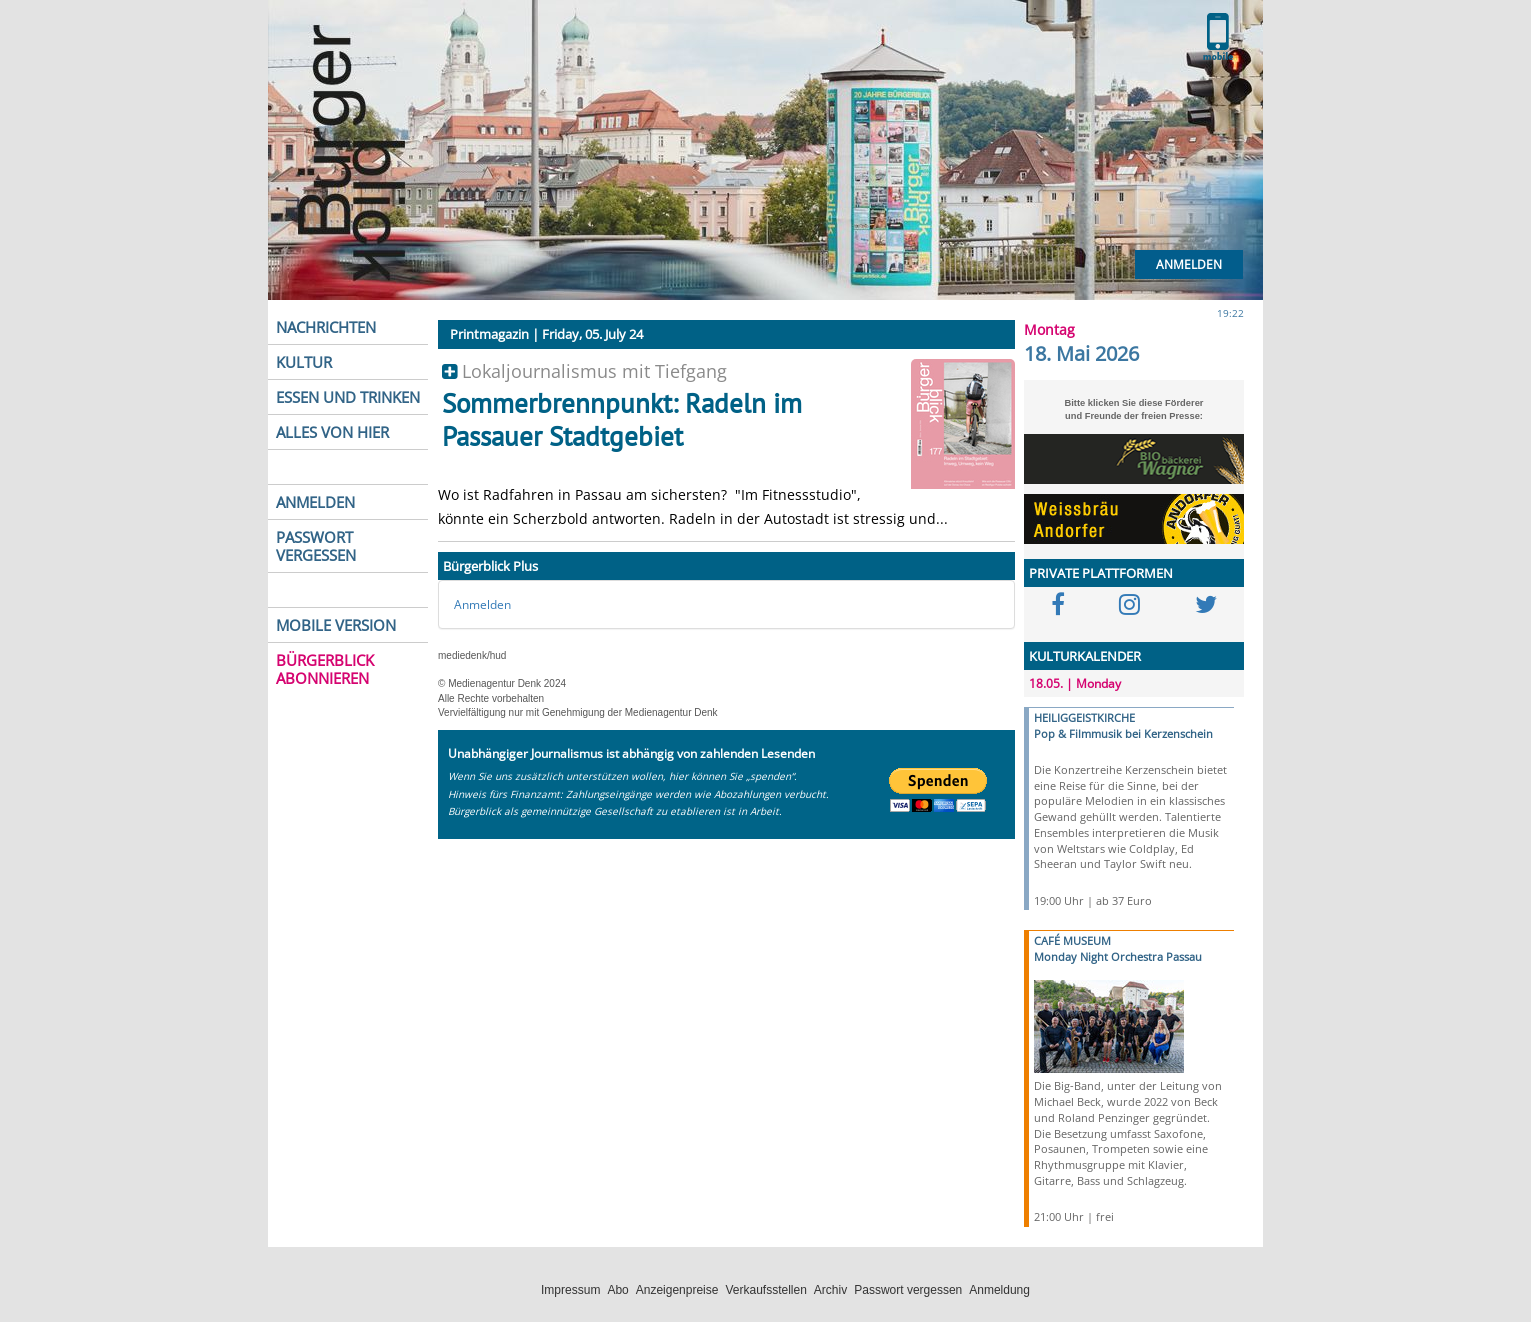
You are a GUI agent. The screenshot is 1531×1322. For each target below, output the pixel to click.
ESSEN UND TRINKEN (348, 397)
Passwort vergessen (908, 1290)
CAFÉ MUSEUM (1072, 940)
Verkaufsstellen (765, 1290)
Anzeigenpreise (677, 1290)
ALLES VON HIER (332, 432)
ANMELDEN (315, 502)
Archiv (830, 1290)
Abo (617, 1290)
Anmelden (1189, 264)
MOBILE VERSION (336, 625)
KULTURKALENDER (1085, 656)
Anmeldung (999, 1290)
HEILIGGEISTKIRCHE (1084, 717)
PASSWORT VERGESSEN (316, 546)
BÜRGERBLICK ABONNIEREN (325, 669)
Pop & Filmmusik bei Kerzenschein (1123, 733)
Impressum (570, 1290)
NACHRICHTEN (326, 327)
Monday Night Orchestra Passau (1118, 956)
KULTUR (304, 362)
